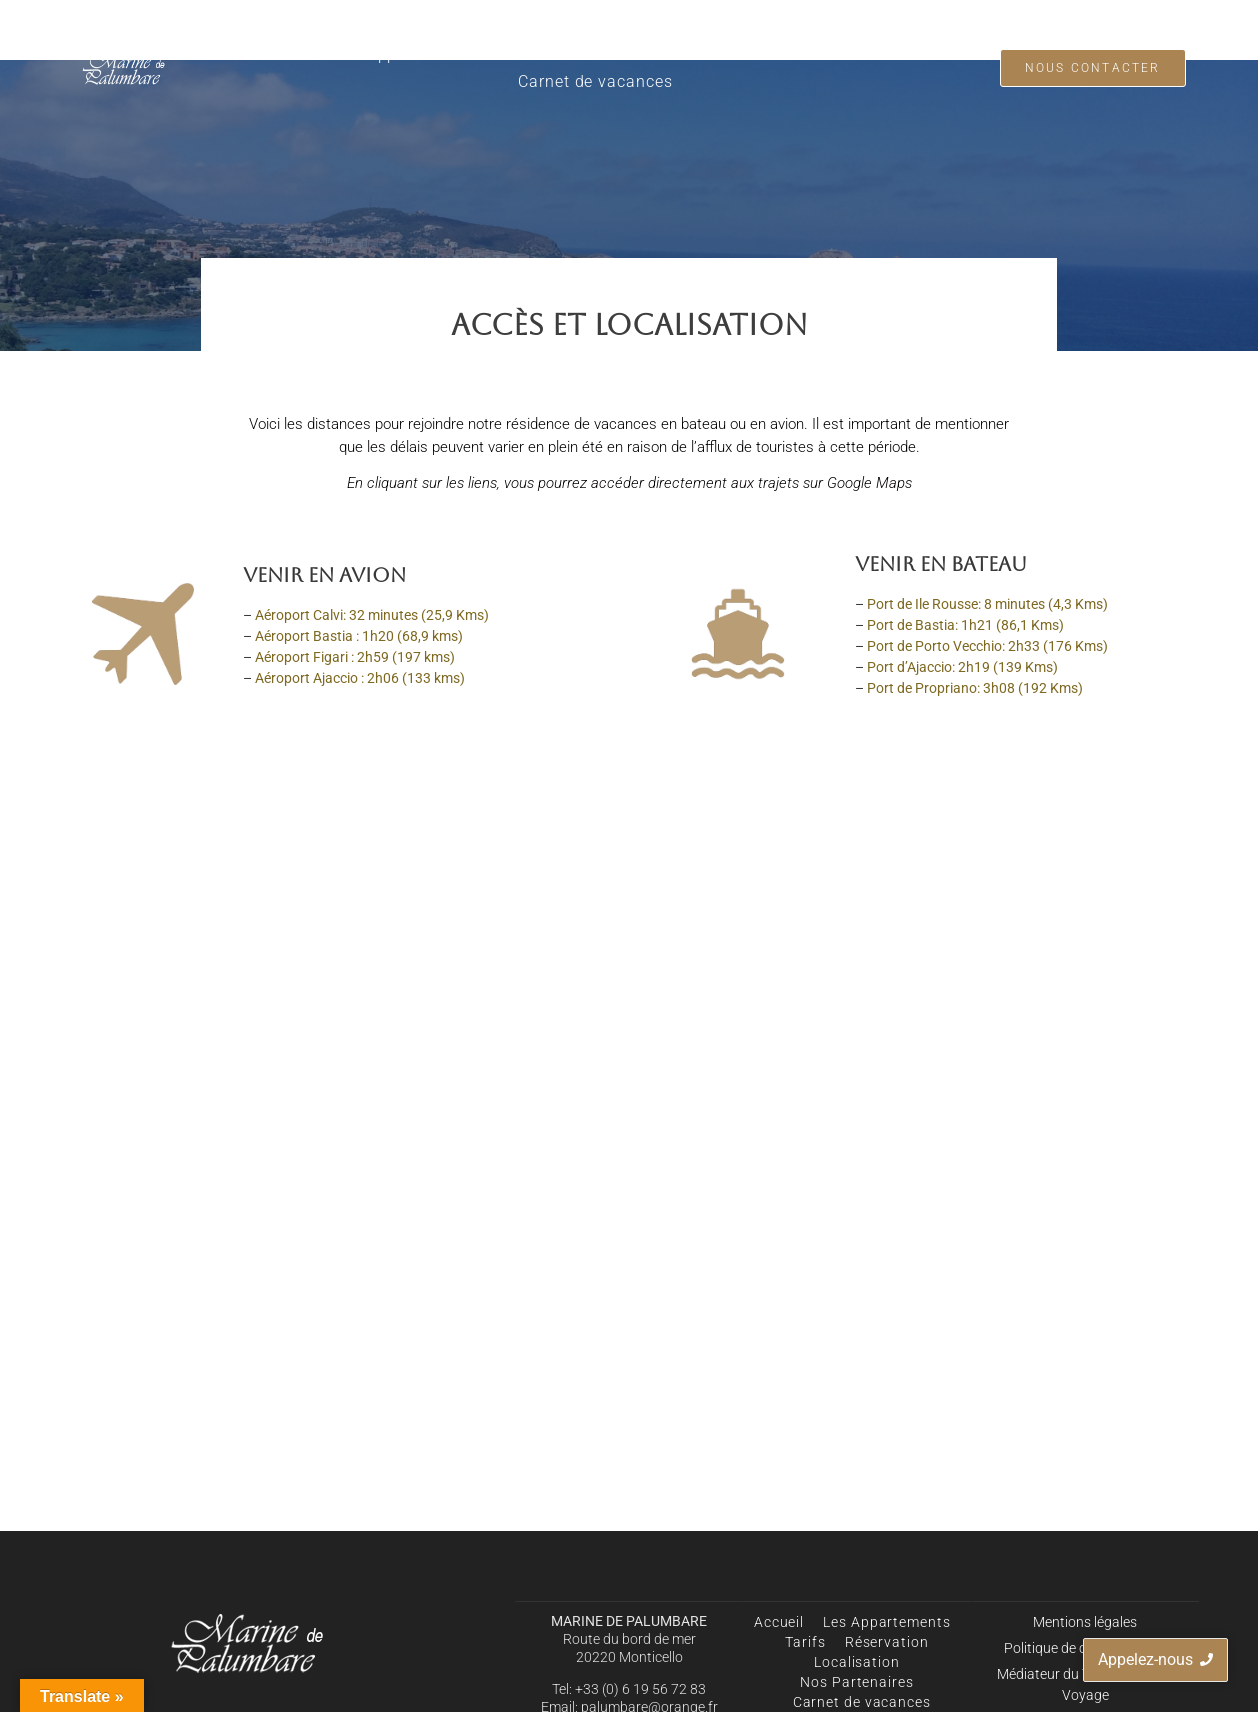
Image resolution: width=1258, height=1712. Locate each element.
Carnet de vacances (595, 81)
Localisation (720, 54)
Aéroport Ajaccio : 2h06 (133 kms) (360, 678)
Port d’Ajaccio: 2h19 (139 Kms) (962, 667)
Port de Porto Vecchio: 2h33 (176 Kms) (987, 646)
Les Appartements (405, 54)
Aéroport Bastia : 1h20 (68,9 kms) (359, 636)
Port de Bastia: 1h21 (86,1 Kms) (965, 625)
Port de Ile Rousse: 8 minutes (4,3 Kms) (987, 604)
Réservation (606, 54)
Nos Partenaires (851, 54)
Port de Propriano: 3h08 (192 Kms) (975, 688)
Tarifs (517, 54)
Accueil (287, 54)
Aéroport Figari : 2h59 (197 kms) (355, 657)
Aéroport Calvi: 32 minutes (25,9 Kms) (372, 615)
